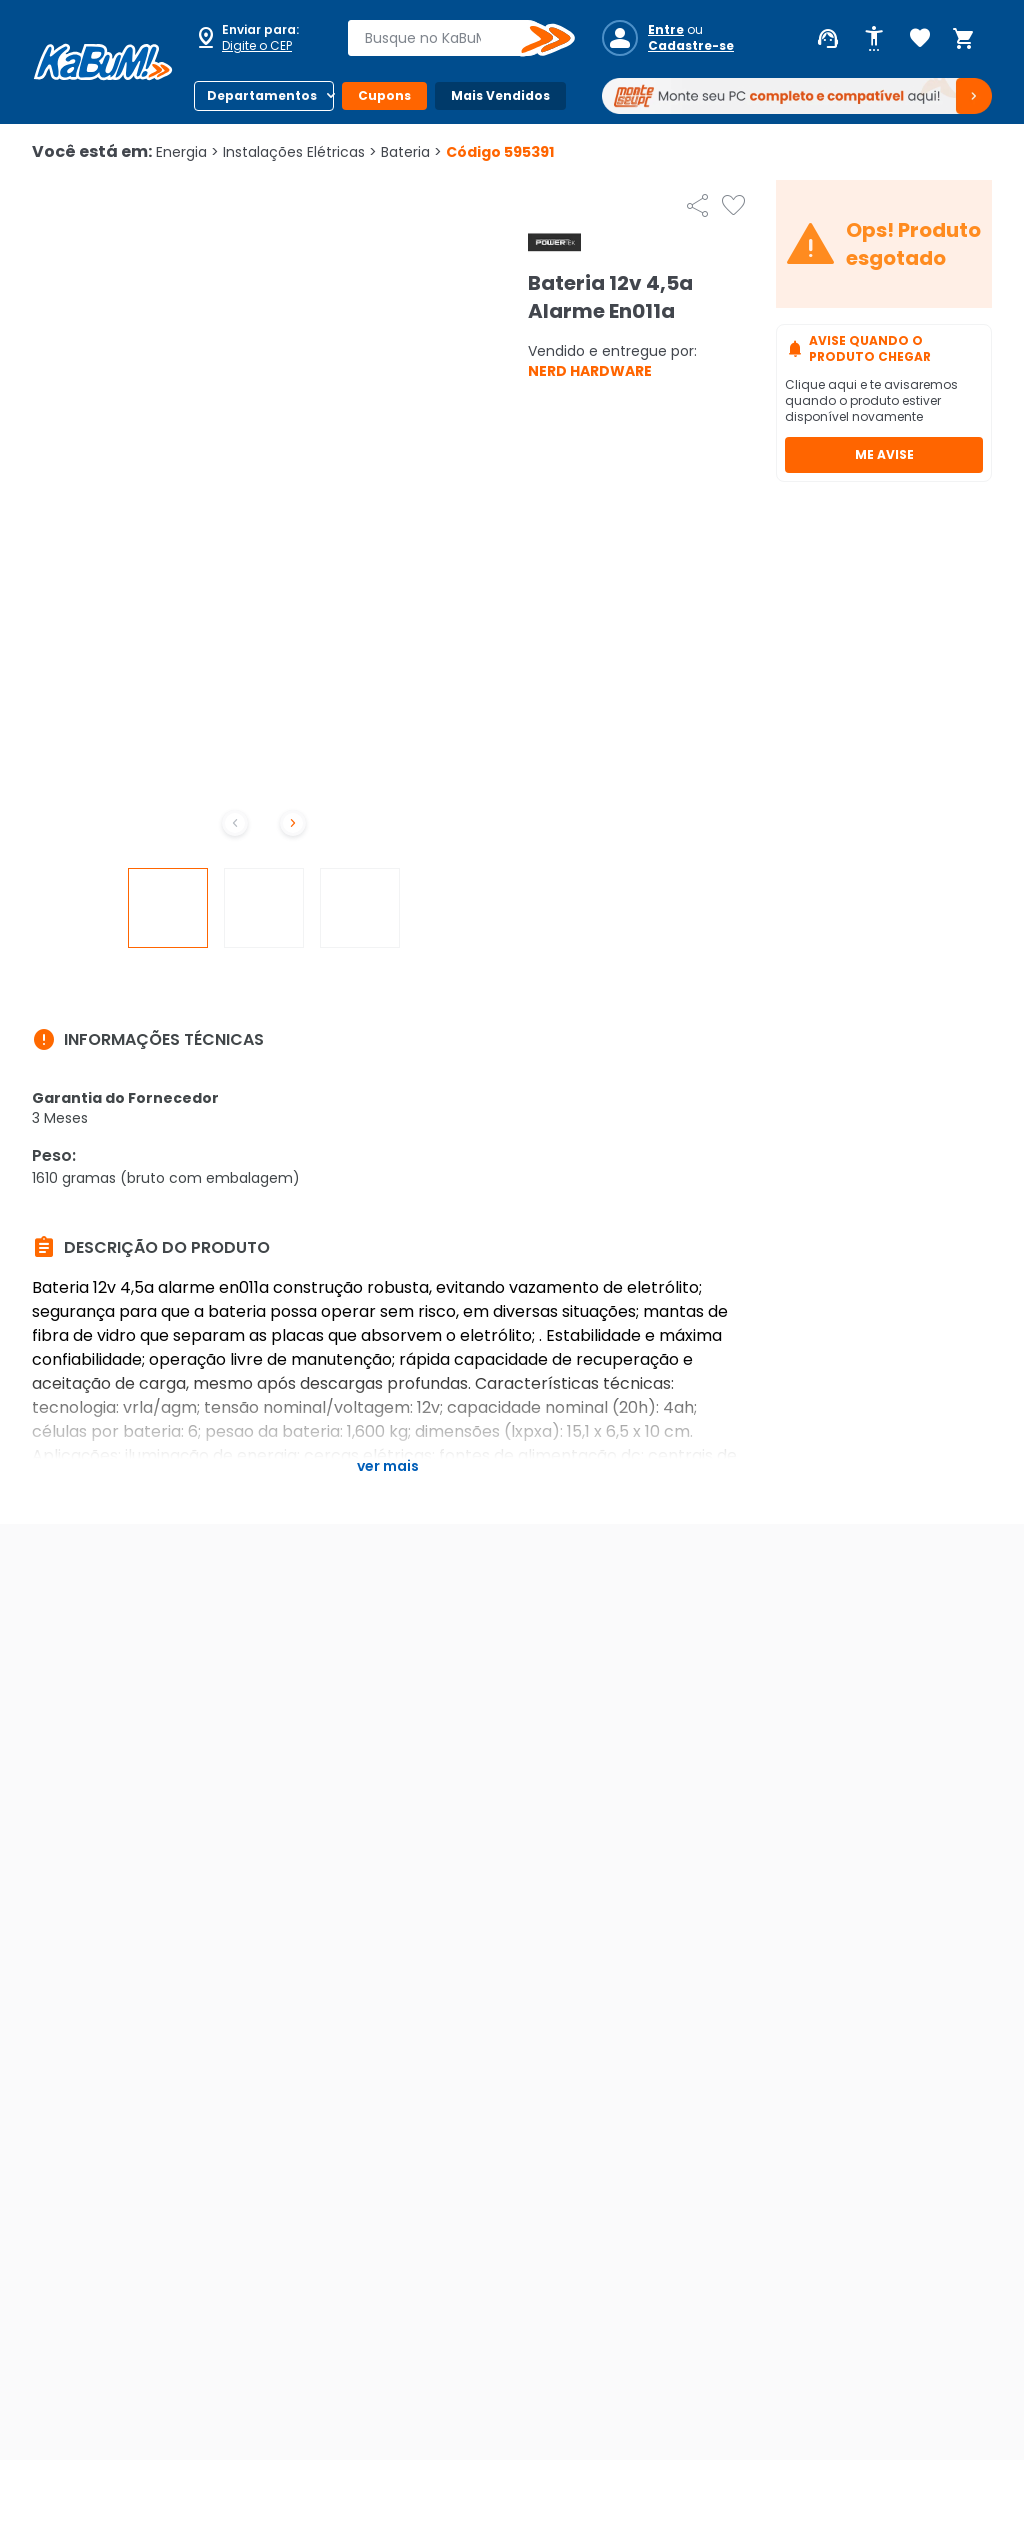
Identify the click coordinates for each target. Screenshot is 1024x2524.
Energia (187, 152)
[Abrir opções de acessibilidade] (874, 39)
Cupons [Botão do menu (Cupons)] (384, 95)
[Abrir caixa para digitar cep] (258, 38)
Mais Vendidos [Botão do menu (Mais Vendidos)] (500, 95)
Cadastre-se (691, 46)
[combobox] (447, 38)
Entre (666, 30)
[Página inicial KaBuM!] (103, 62)
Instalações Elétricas (300, 152)
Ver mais (388, 1466)
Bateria (411, 152)
